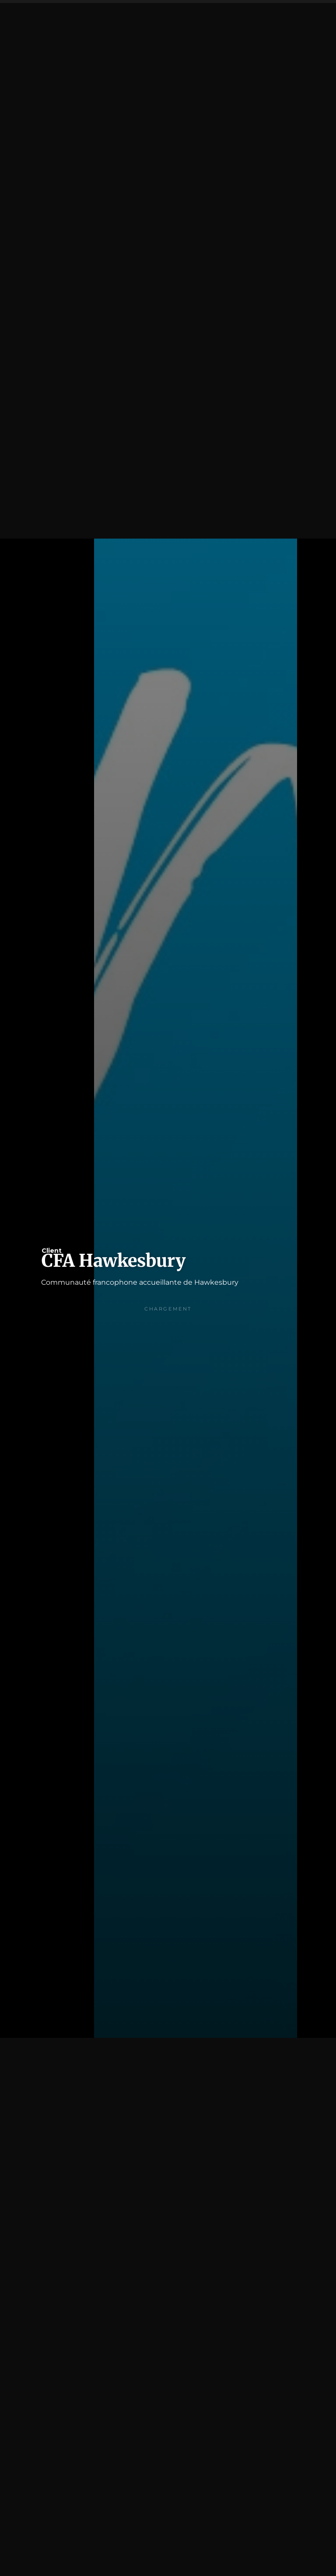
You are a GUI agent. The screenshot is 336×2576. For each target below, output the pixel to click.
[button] (315, 20)
